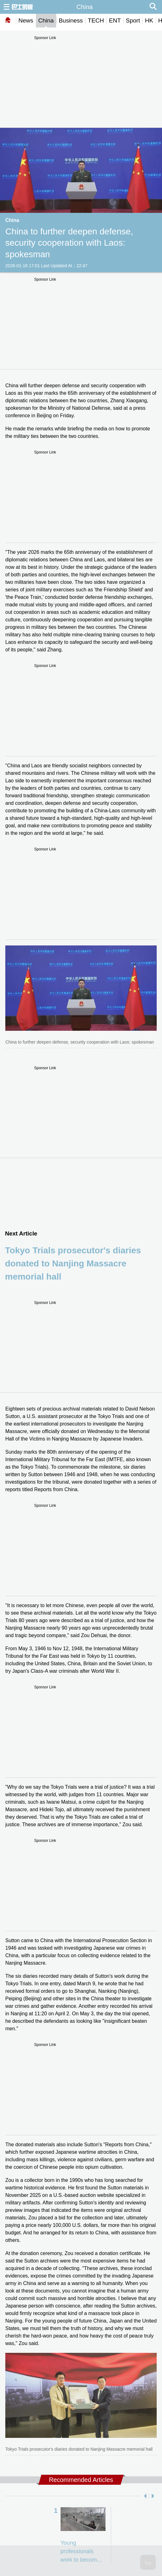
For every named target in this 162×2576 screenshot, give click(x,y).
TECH (96, 20)
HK (149, 20)
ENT (115, 20)
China (46, 20)
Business (71, 20)
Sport (133, 20)
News (25, 20)
